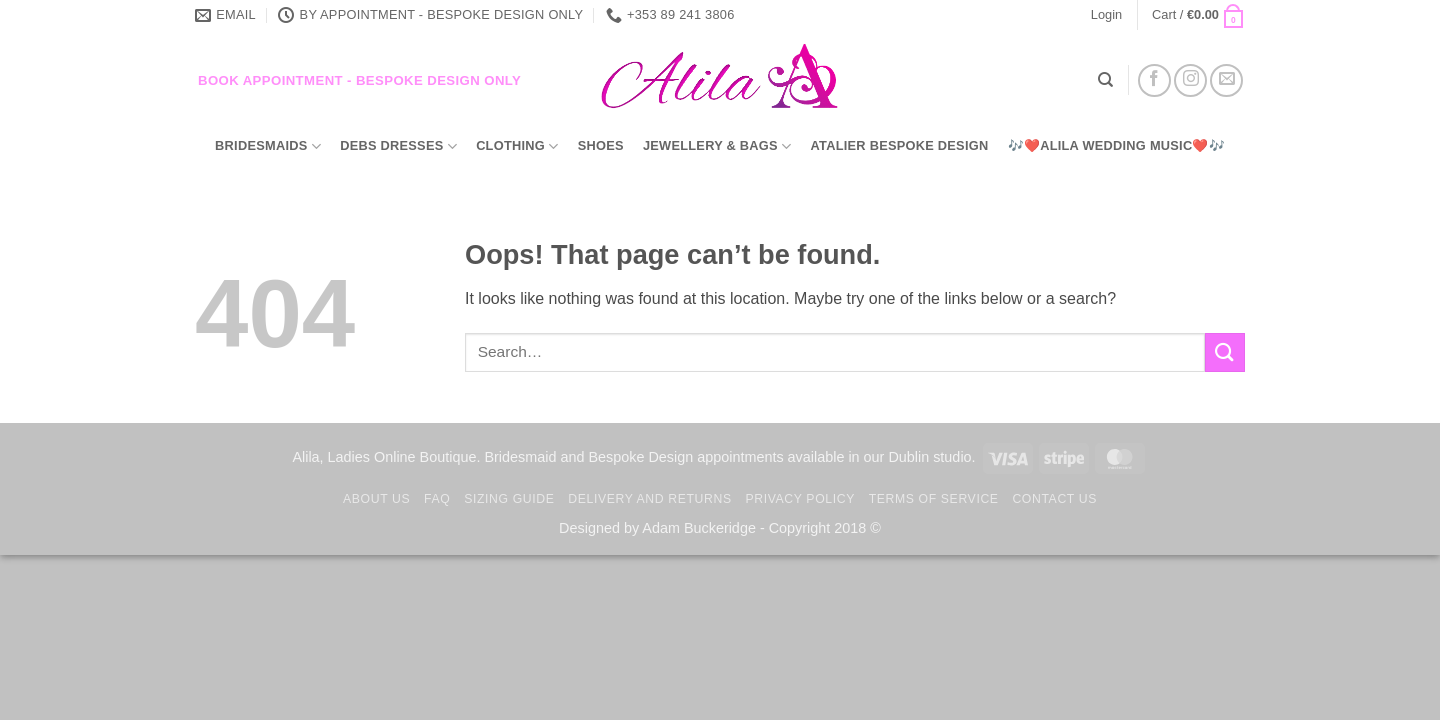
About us (376, 499)
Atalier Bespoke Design (900, 145)
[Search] (1105, 80)
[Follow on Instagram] (1190, 80)
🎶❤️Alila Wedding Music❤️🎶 (1116, 145)
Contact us (1054, 499)
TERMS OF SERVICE (934, 499)
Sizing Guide (509, 499)
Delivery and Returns (649, 499)
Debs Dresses (398, 146)
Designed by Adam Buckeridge (657, 528)
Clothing (517, 146)
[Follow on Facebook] (1154, 80)
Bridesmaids (268, 146)
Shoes (601, 145)
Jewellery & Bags (717, 146)
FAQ (437, 499)
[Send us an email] (1226, 80)
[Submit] (1225, 352)
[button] (1106, 15)
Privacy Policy (799, 499)
